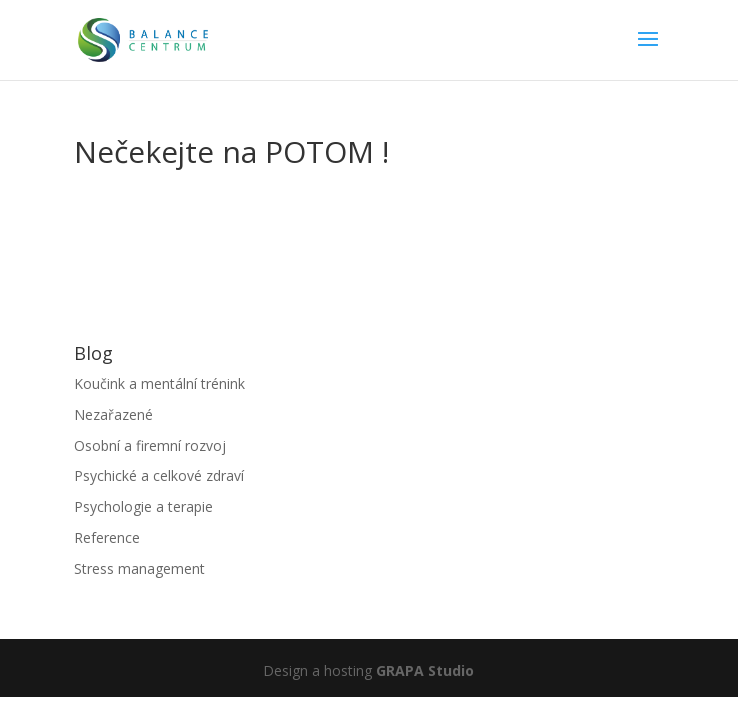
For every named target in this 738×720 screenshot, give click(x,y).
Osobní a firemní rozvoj (150, 445)
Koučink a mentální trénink (159, 383)
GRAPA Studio (425, 670)
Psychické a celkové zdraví (159, 475)
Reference (107, 537)
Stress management (139, 568)
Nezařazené (113, 414)
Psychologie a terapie (143, 506)
